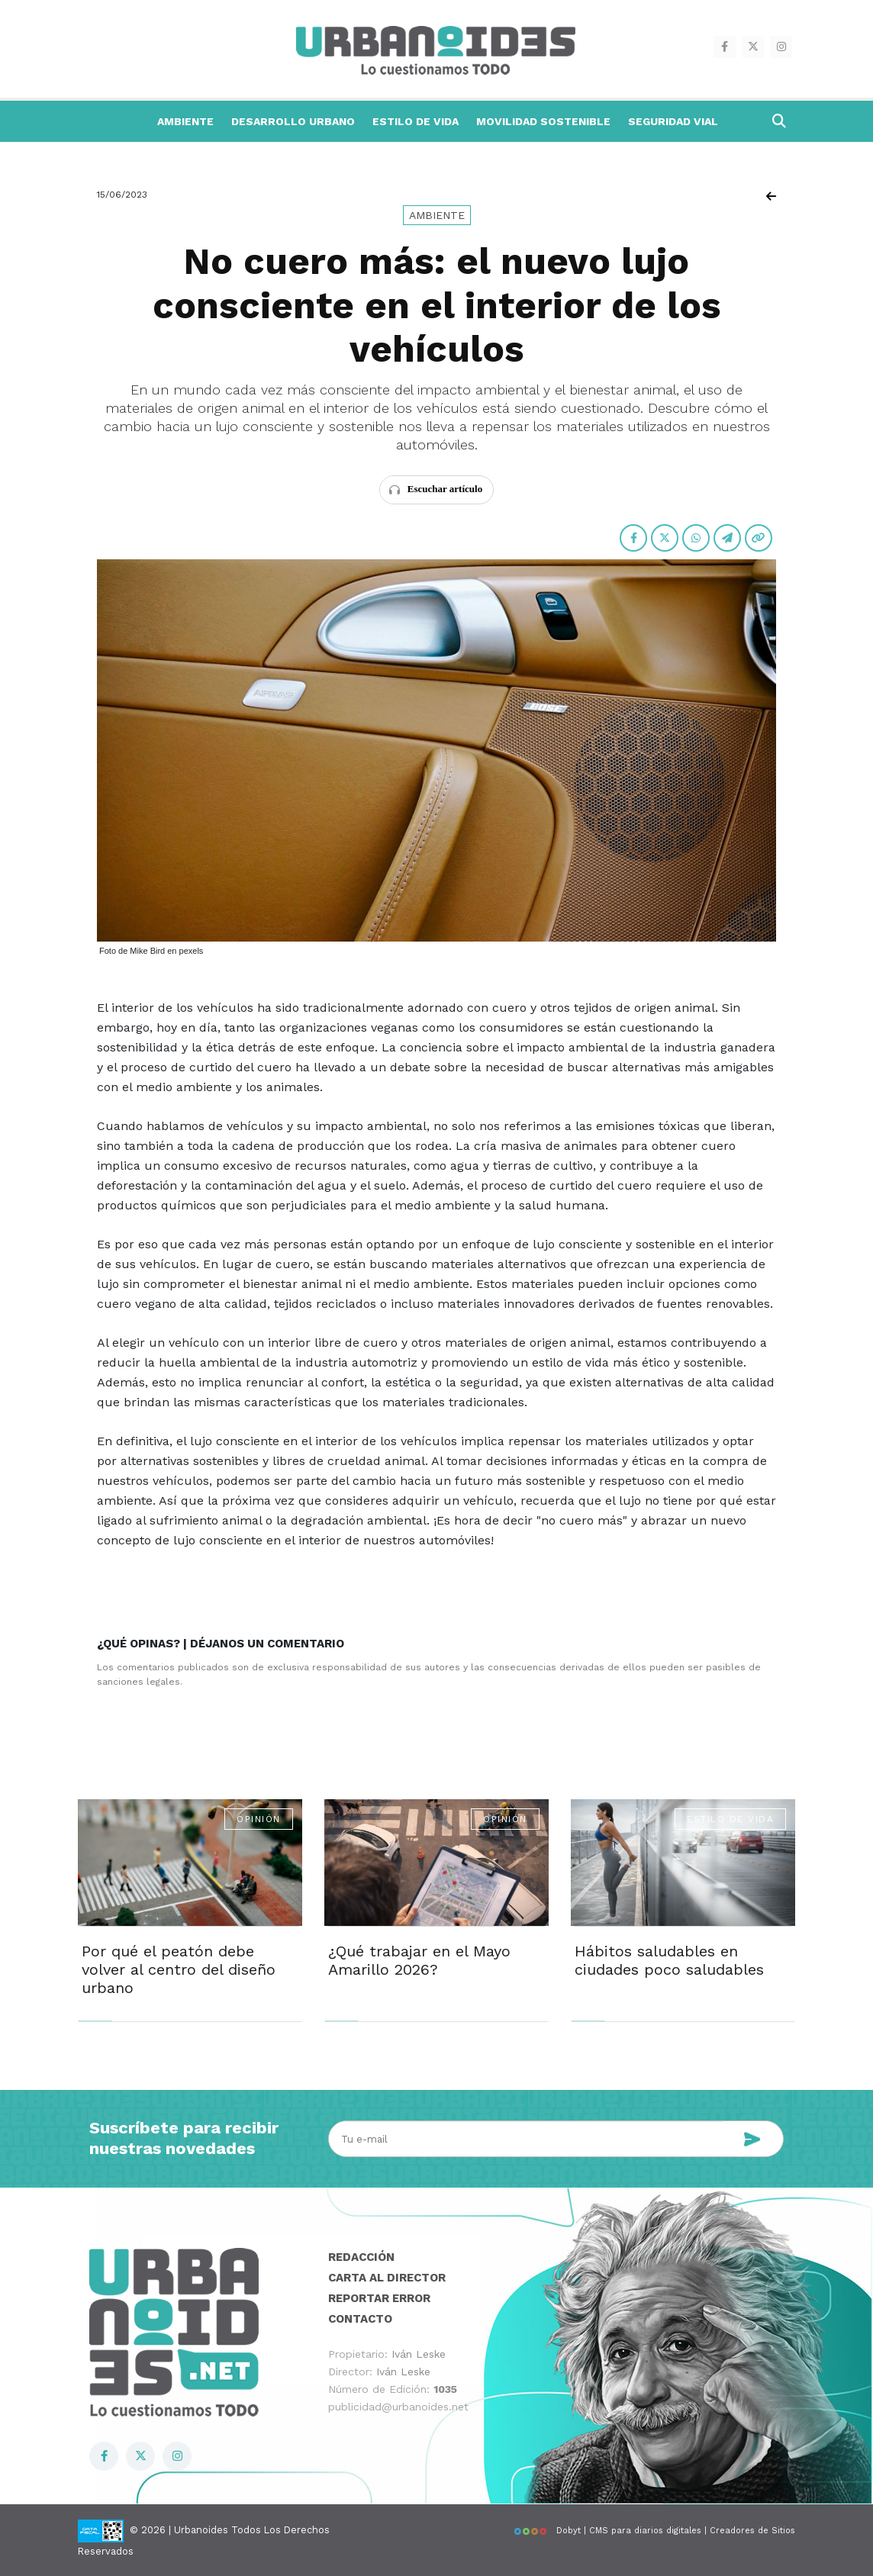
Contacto (360, 2319)
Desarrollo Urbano (293, 121)
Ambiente (185, 121)
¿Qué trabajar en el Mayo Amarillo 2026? (419, 1960)
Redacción (361, 2257)
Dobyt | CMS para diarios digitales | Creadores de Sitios (654, 2531)
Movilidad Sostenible (543, 121)
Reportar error (379, 2298)
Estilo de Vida (415, 121)
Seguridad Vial (673, 121)
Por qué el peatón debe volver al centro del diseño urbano (178, 1969)
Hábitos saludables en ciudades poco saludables (669, 1960)
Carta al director (387, 2278)
